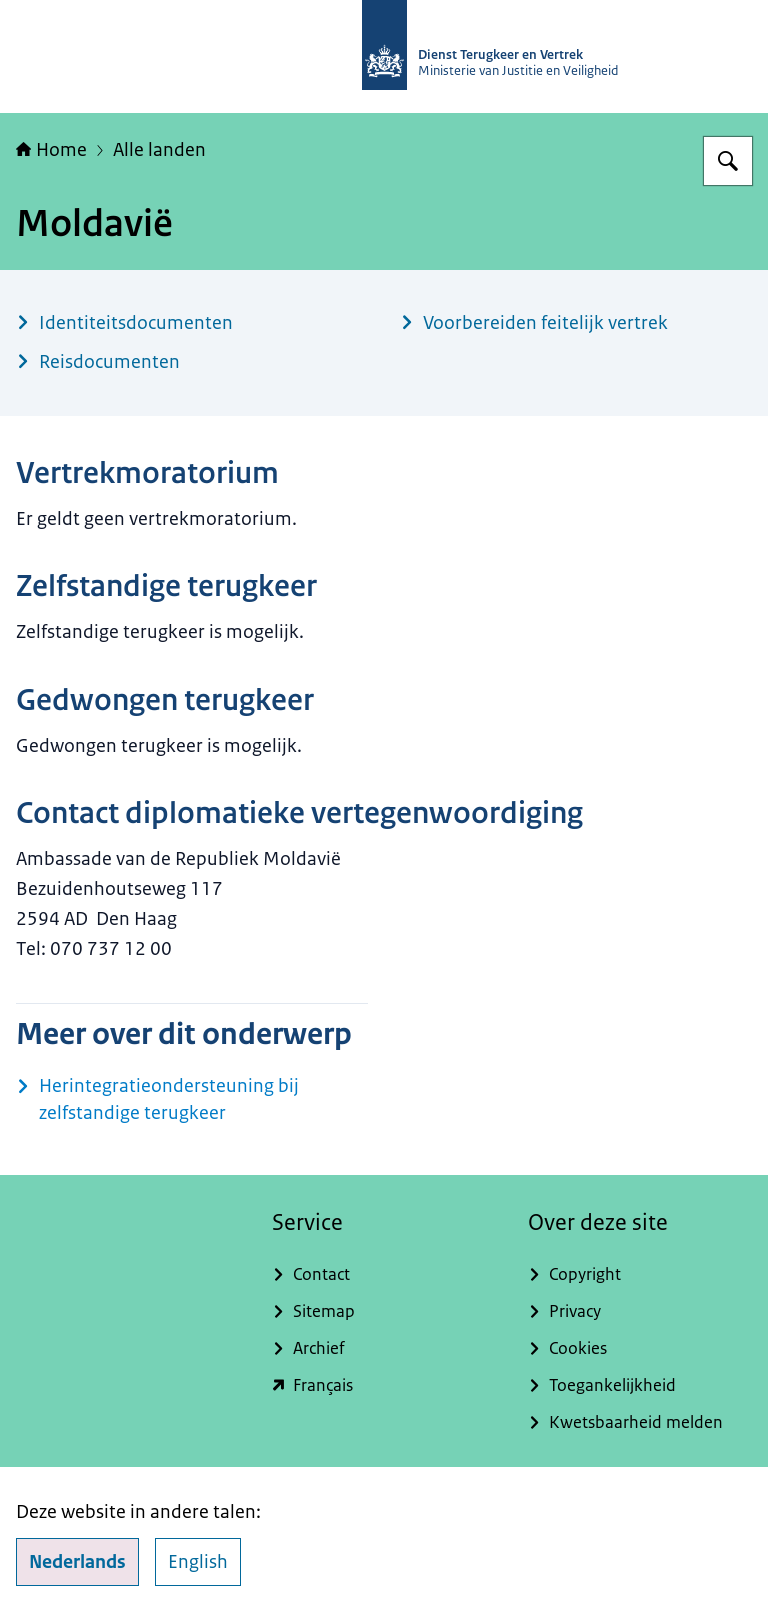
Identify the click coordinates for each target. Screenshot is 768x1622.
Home (51, 150)
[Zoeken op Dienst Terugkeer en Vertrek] (728, 161)
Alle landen (159, 150)
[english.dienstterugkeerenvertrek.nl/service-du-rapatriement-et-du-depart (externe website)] (384, 1385)
